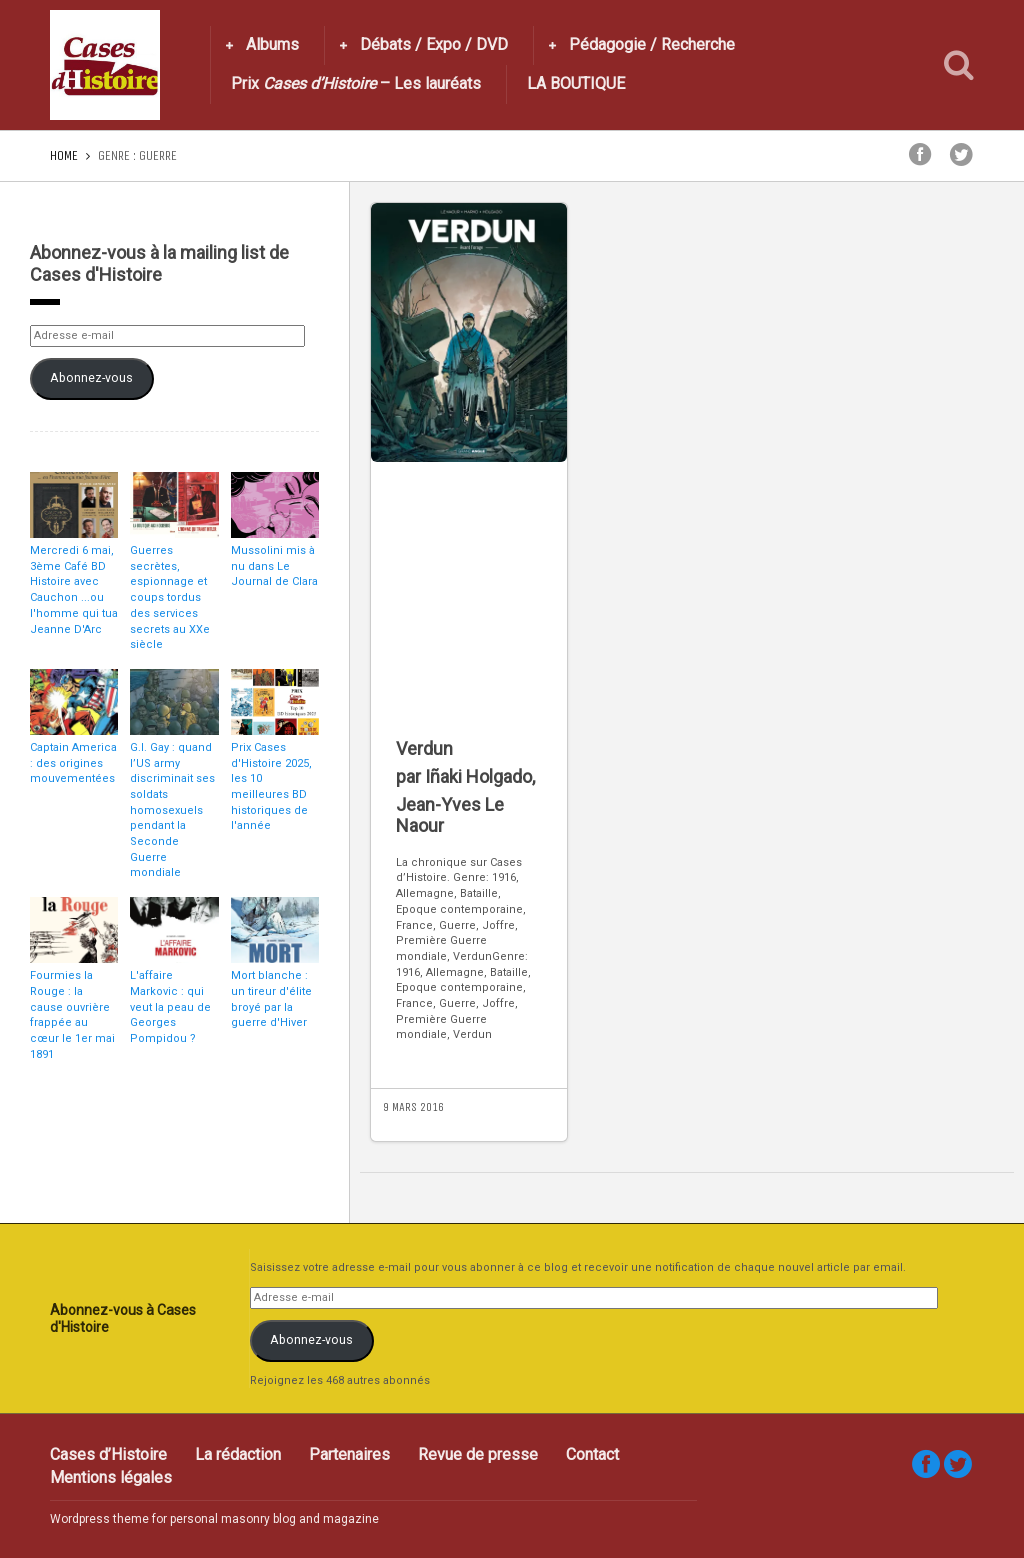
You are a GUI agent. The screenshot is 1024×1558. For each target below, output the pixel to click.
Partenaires (349, 1454)
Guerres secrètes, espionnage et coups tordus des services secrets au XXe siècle (170, 597)
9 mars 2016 (413, 1107)
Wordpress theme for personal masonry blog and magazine (214, 1519)
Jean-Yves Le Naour (450, 815)
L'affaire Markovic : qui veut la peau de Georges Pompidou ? (170, 1007)
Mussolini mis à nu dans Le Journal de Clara (274, 566)
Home (64, 155)
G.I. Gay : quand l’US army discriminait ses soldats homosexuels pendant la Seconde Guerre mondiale (172, 810)
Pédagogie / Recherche (652, 44)
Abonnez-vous (91, 378)
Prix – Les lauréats (356, 83)
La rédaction (238, 1454)
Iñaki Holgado (478, 776)
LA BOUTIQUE (576, 83)
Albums (272, 44)
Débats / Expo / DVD (434, 44)
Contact (592, 1454)
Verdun (424, 748)
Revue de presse (478, 1454)
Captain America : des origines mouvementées (73, 763)
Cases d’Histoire (108, 1454)
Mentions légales (111, 1477)
